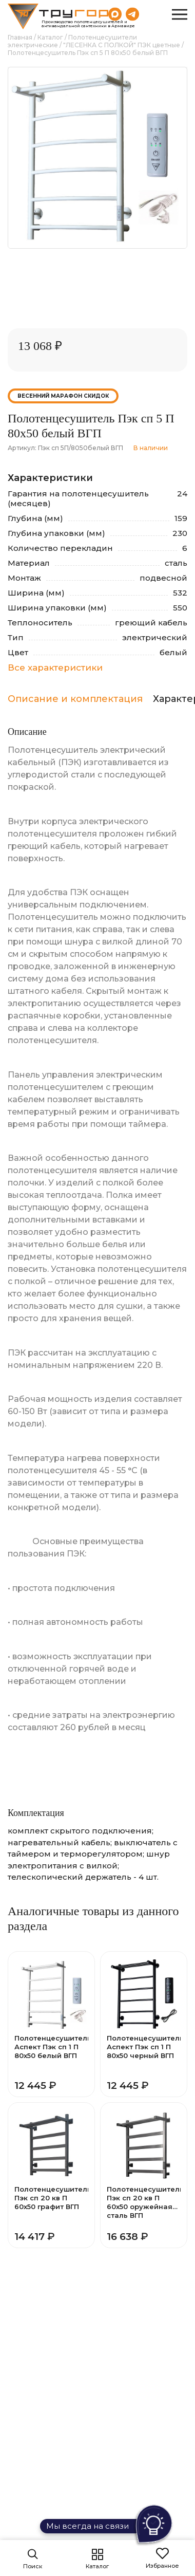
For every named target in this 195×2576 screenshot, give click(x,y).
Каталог (50, 37)
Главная (20, 37)
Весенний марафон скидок (63, 396)
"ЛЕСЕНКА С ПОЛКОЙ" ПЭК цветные (121, 45)
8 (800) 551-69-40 (154, 14)
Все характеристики (55, 667)
